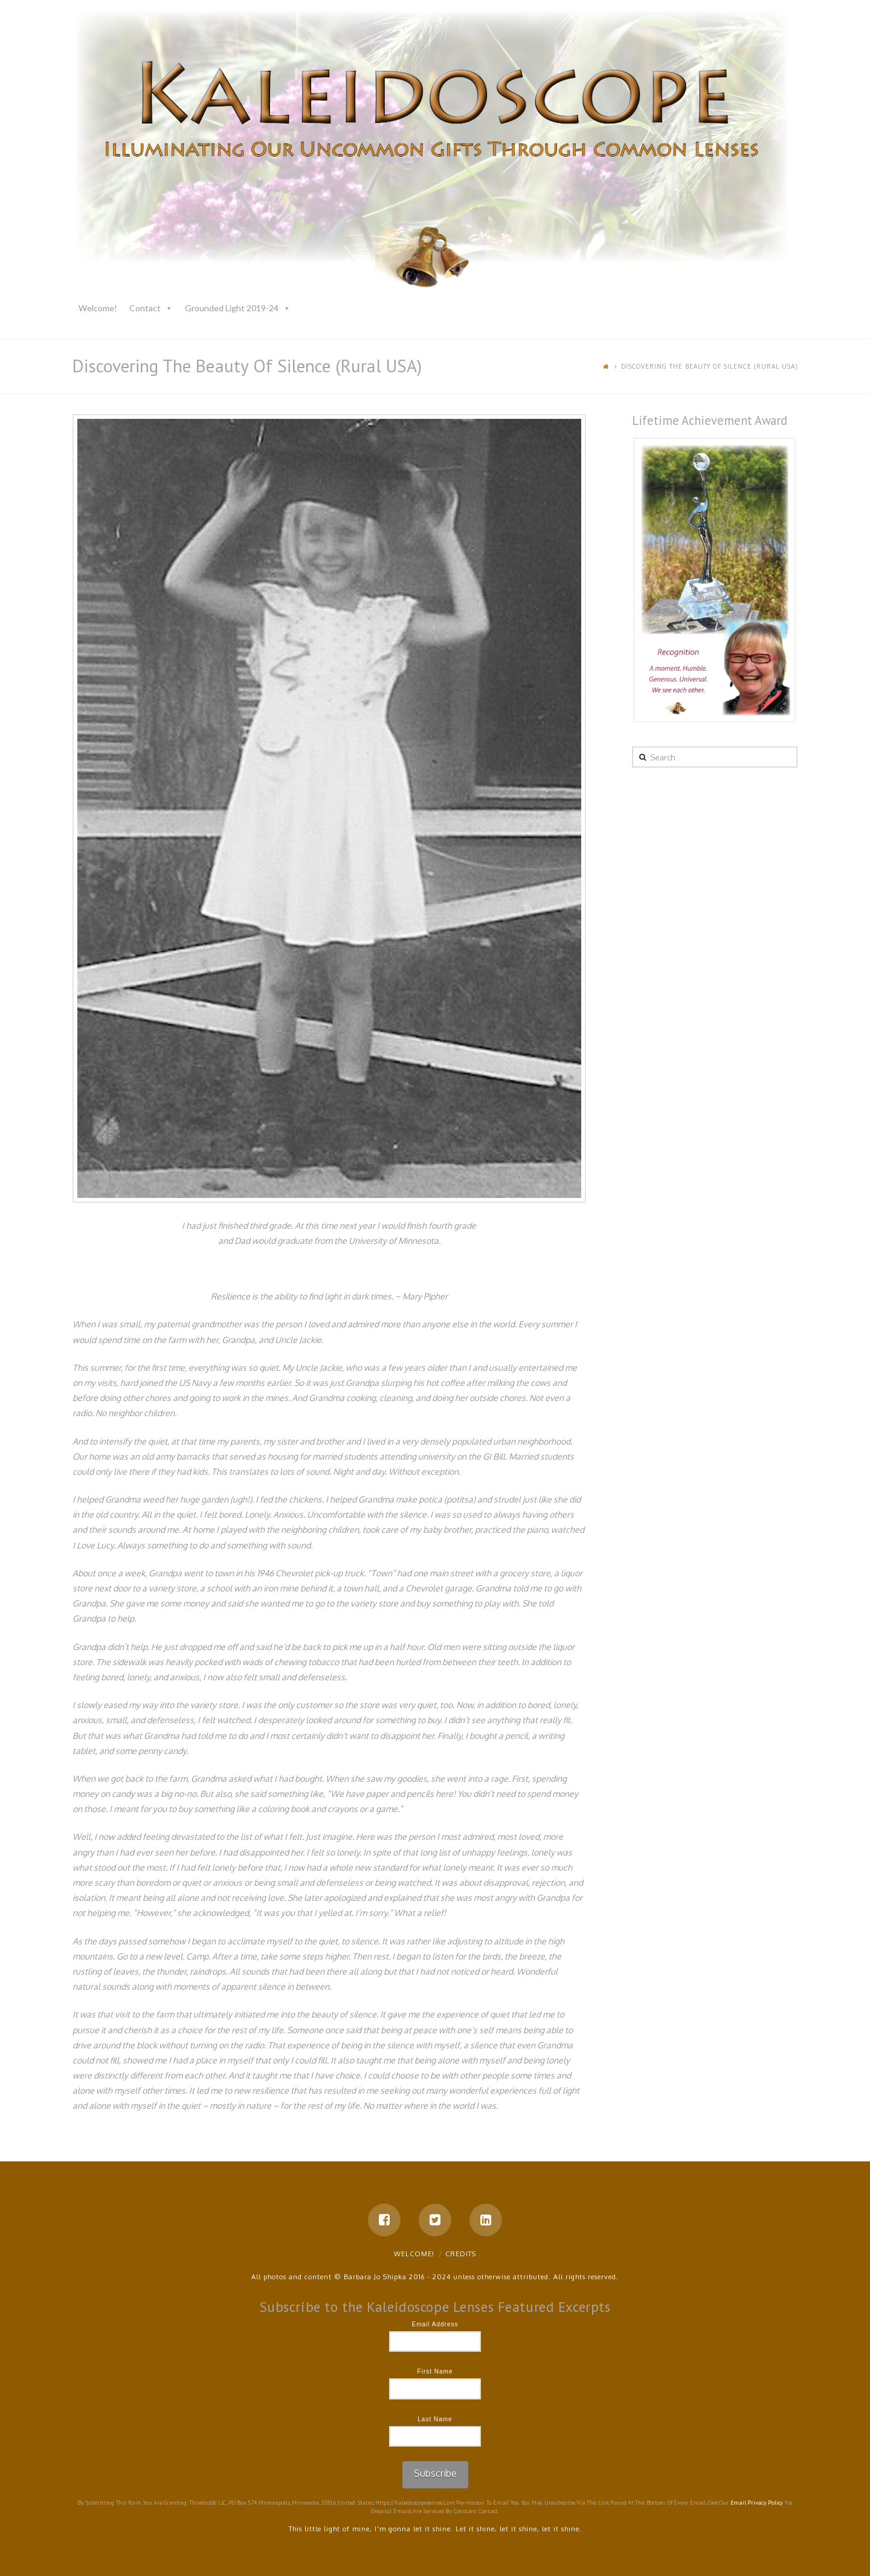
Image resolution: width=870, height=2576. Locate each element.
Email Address (435, 2324)
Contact (145, 308)
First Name (435, 2371)
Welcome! (98, 308)
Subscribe (435, 2473)
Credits (460, 2254)
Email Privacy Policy (757, 2502)
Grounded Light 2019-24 (232, 308)
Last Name (434, 2419)
